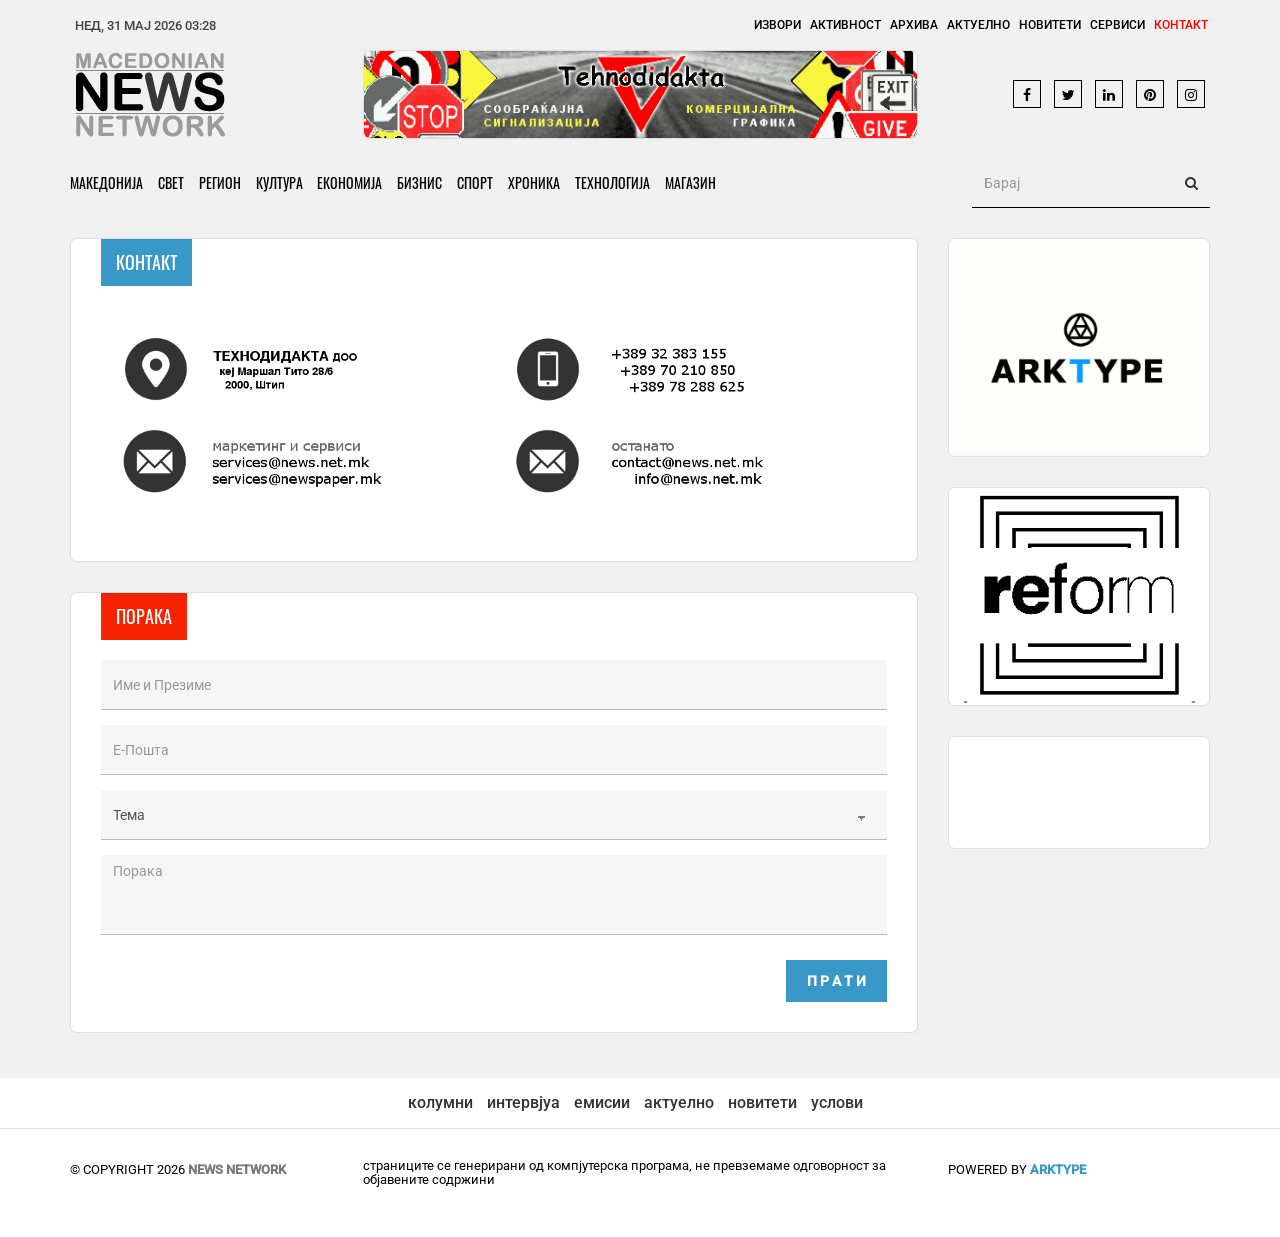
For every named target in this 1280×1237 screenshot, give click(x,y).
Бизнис (420, 182)
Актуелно (978, 25)
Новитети (1050, 25)
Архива (914, 25)
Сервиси (1117, 25)
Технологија (613, 182)
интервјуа (523, 1102)
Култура (279, 182)
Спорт (476, 182)
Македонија (106, 182)
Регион (220, 182)
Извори (777, 25)
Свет (171, 182)
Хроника (535, 182)
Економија (350, 182)
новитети (762, 1102)
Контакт (1181, 25)
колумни (440, 1102)
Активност (845, 25)
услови (837, 1102)
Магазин (691, 182)
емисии (602, 1102)
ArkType (1058, 1169)
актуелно (679, 1102)
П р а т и (836, 981)
